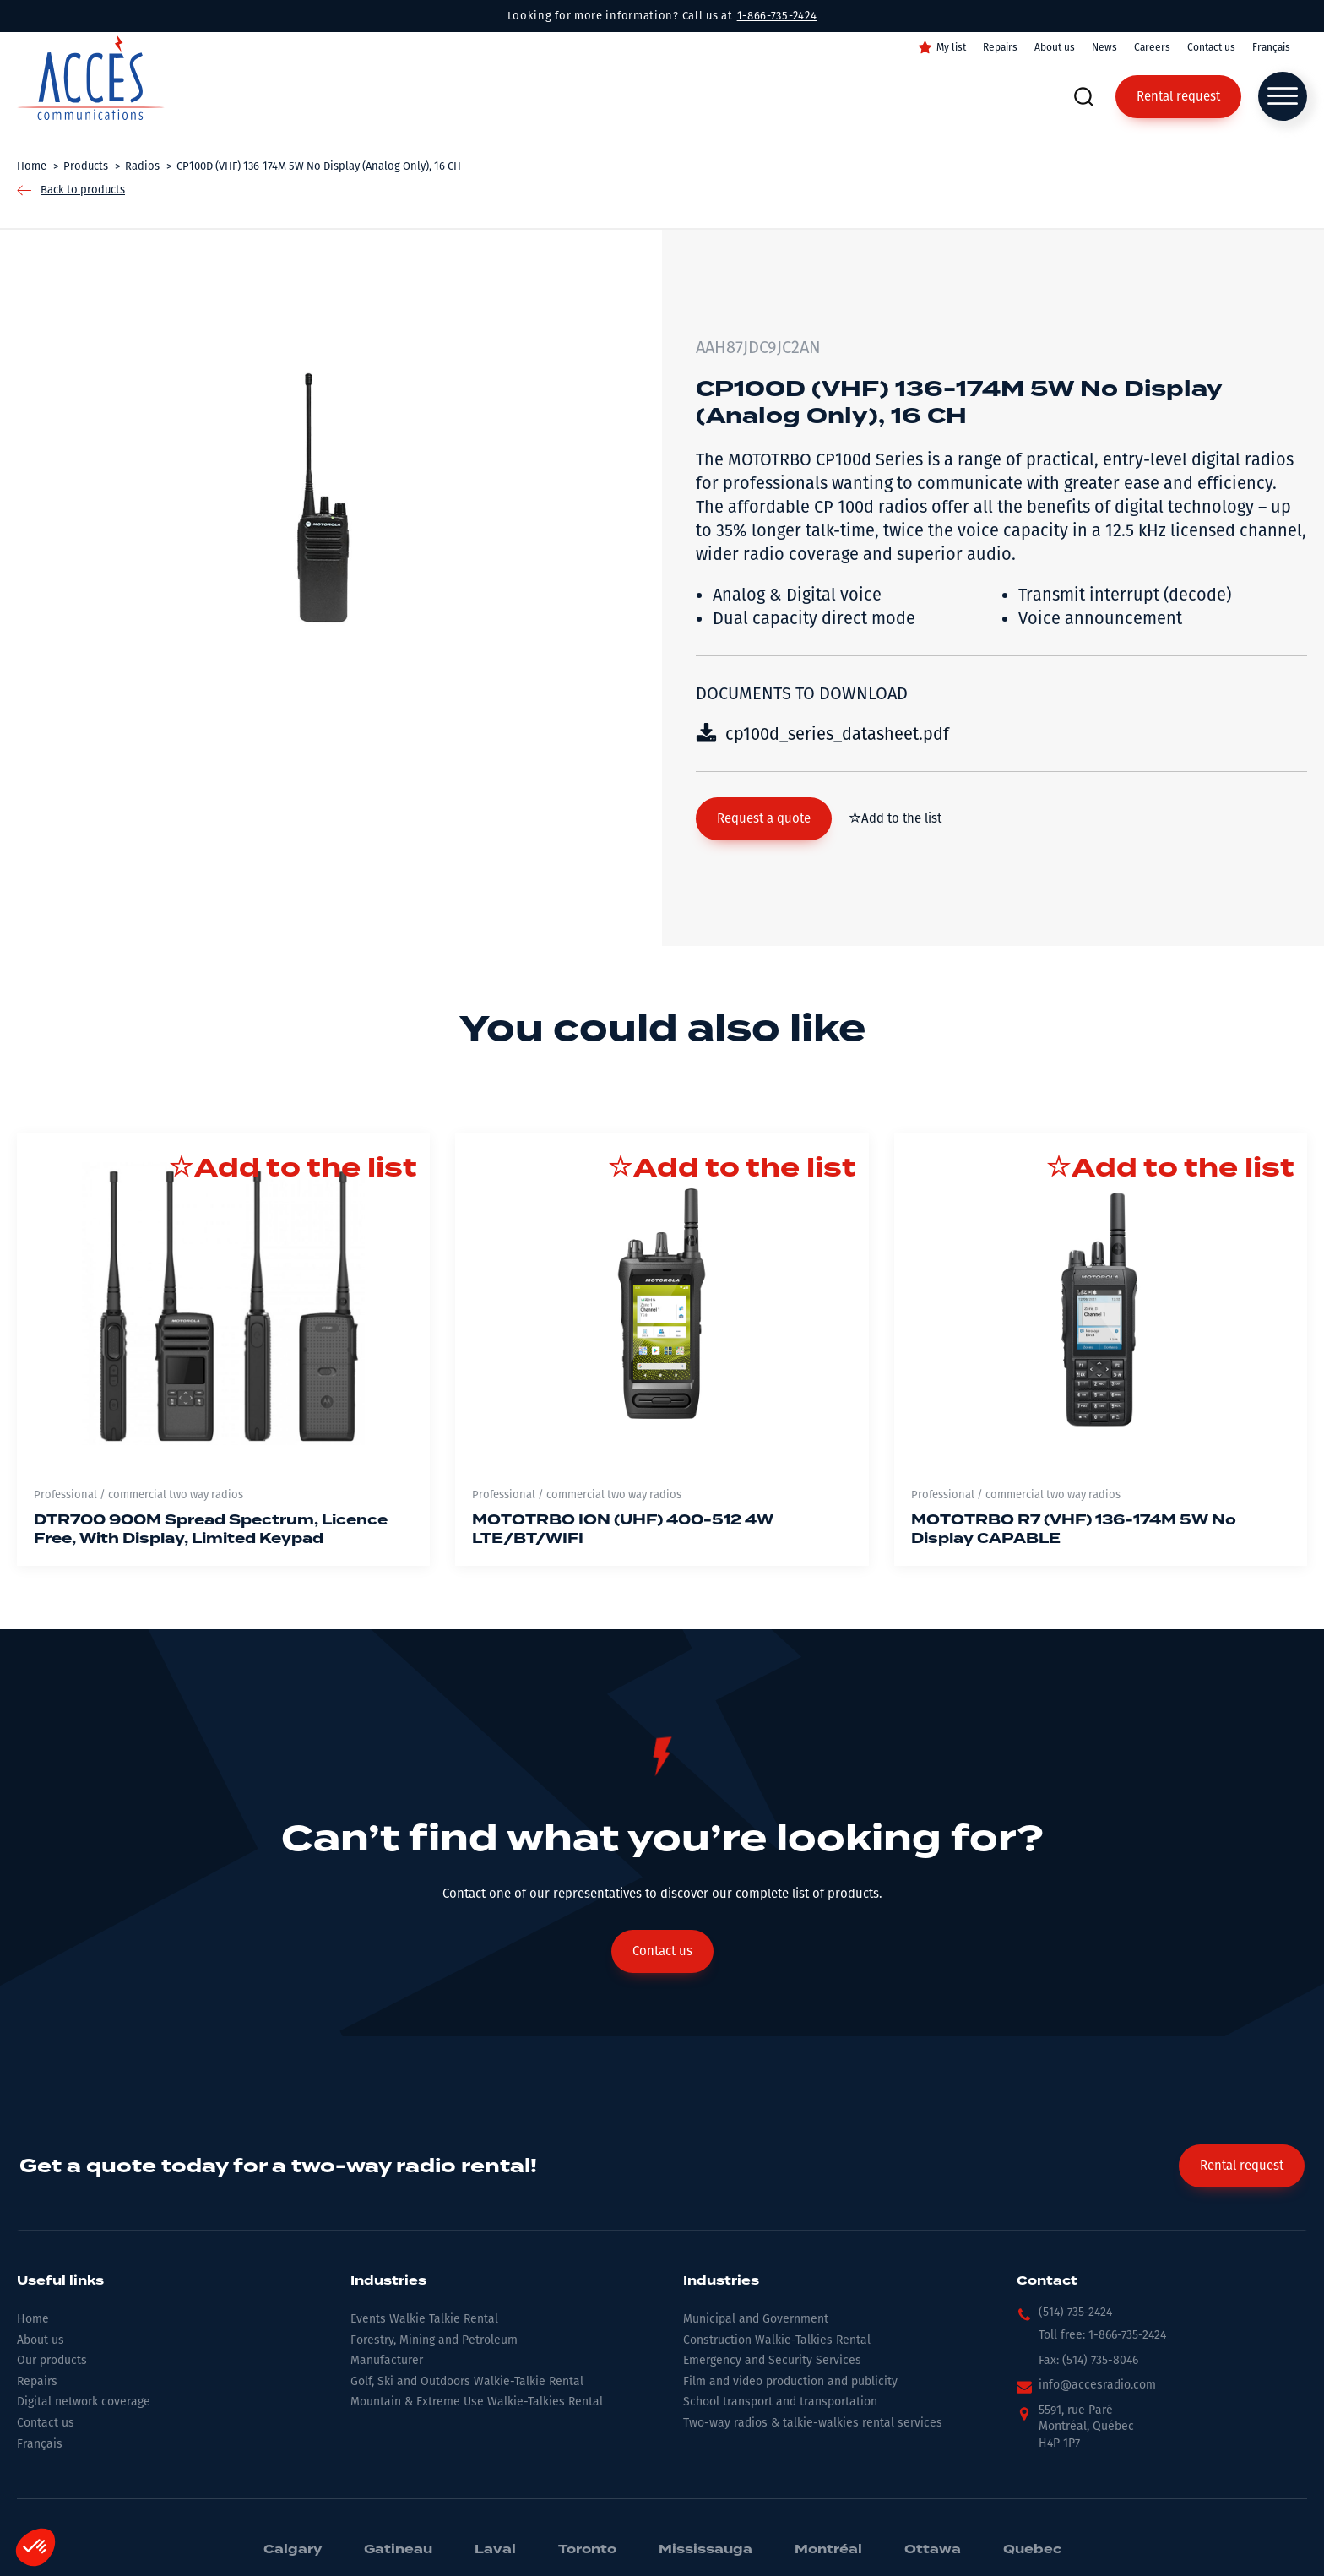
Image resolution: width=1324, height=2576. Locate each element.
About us (1054, 47)
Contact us (1211, 47)
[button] (764, 818)
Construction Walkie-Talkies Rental (777, 2340)
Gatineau (398, 2549)
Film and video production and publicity (790, 2381)
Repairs (1000, 47)
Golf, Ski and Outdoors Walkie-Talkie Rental (466, 2381)
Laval (495, 2549)
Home (33, 2319)
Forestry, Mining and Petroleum (434, 2340)
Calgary (292, 2549)
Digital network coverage (83, 2401)
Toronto (587, 2549)
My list (951, 47)
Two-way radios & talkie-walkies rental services (812, 2423)
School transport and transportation (780, 2401)
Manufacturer (386, 2360)
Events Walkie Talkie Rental (424, 2319)
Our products (52, 2360)
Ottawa (932, 2549)
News (1104, 47)
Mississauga (705, 2549)
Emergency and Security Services (772, 2360)
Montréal (828, 2549)
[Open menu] (1282, 96)
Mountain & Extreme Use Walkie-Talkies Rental (476, 2401)
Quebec (1032, 2549)
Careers (1152, 47)
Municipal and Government (755, 2319)
